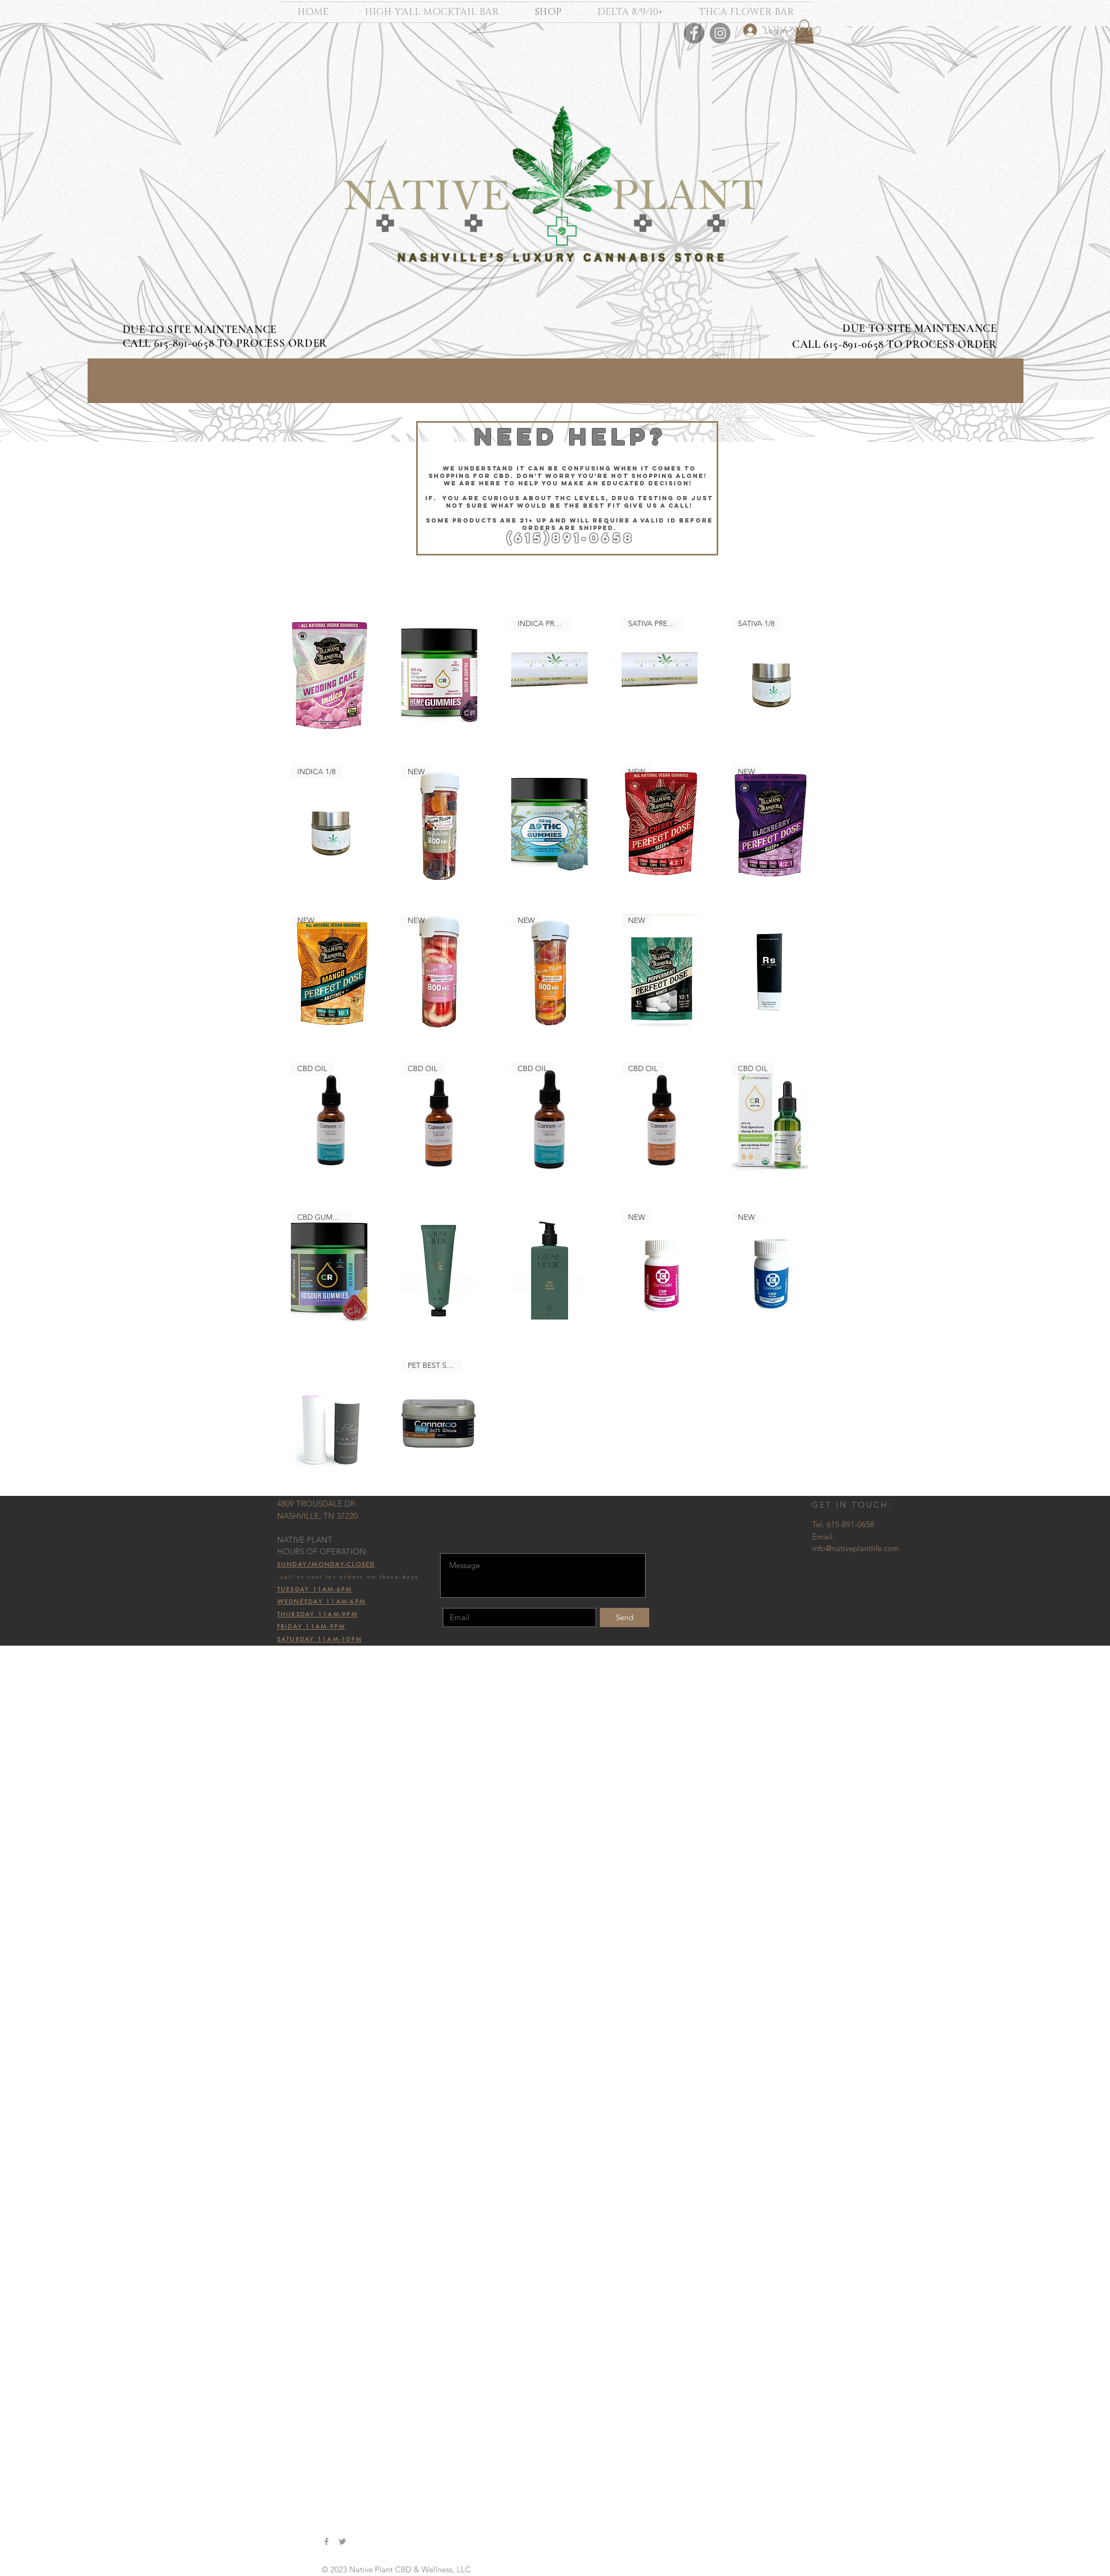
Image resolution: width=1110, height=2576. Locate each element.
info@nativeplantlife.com (855, 1548)
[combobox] (755, 579)
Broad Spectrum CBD (193, 663)
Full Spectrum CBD (189, 650)
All (161, 637)
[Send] (624, 1617)
